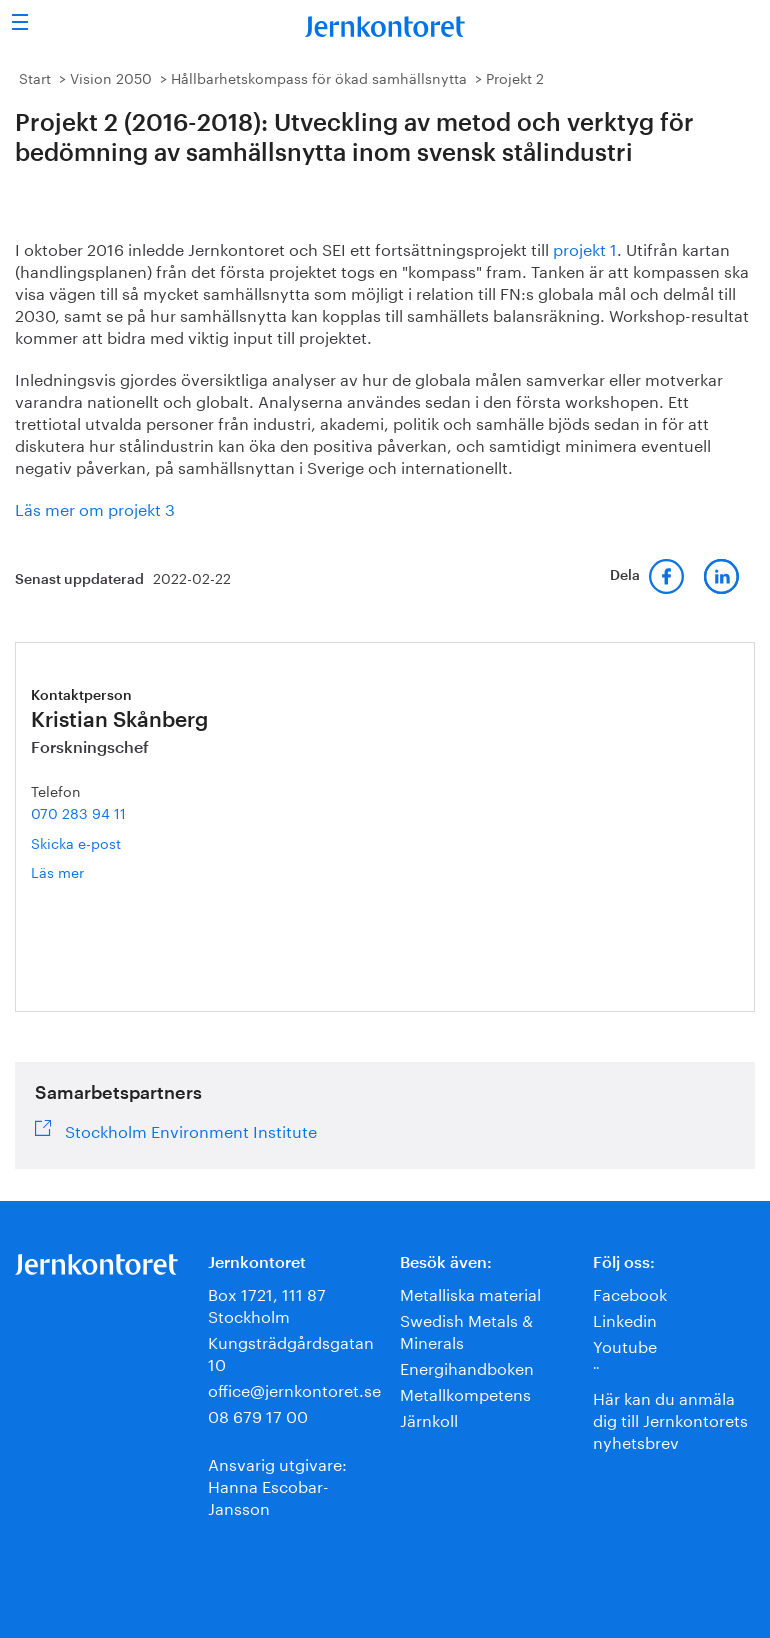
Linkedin (625, 1318)
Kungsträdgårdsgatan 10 (291, 1351)
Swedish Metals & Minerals (466, 1329)
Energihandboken (467, 1366)
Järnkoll (429, 1418)
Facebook (630, 1292)
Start (35, 77)
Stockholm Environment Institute (191, 1129)
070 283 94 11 (78, 812)
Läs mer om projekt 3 (95, 507)
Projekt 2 (515, 77)
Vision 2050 (111, 77)
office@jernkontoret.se (294, 1388)
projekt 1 (585, 247)
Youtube (625, 1344)
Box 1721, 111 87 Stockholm (267, 1303)
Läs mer (89, 871)
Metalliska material (470, 1292)
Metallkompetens (465, 1392)
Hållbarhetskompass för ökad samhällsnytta (319, 77)
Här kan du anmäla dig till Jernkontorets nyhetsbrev (670, 1418)
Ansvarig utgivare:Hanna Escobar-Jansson (277, 1484)
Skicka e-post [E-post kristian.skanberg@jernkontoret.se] (76, 842)
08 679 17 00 (258, 1414)
